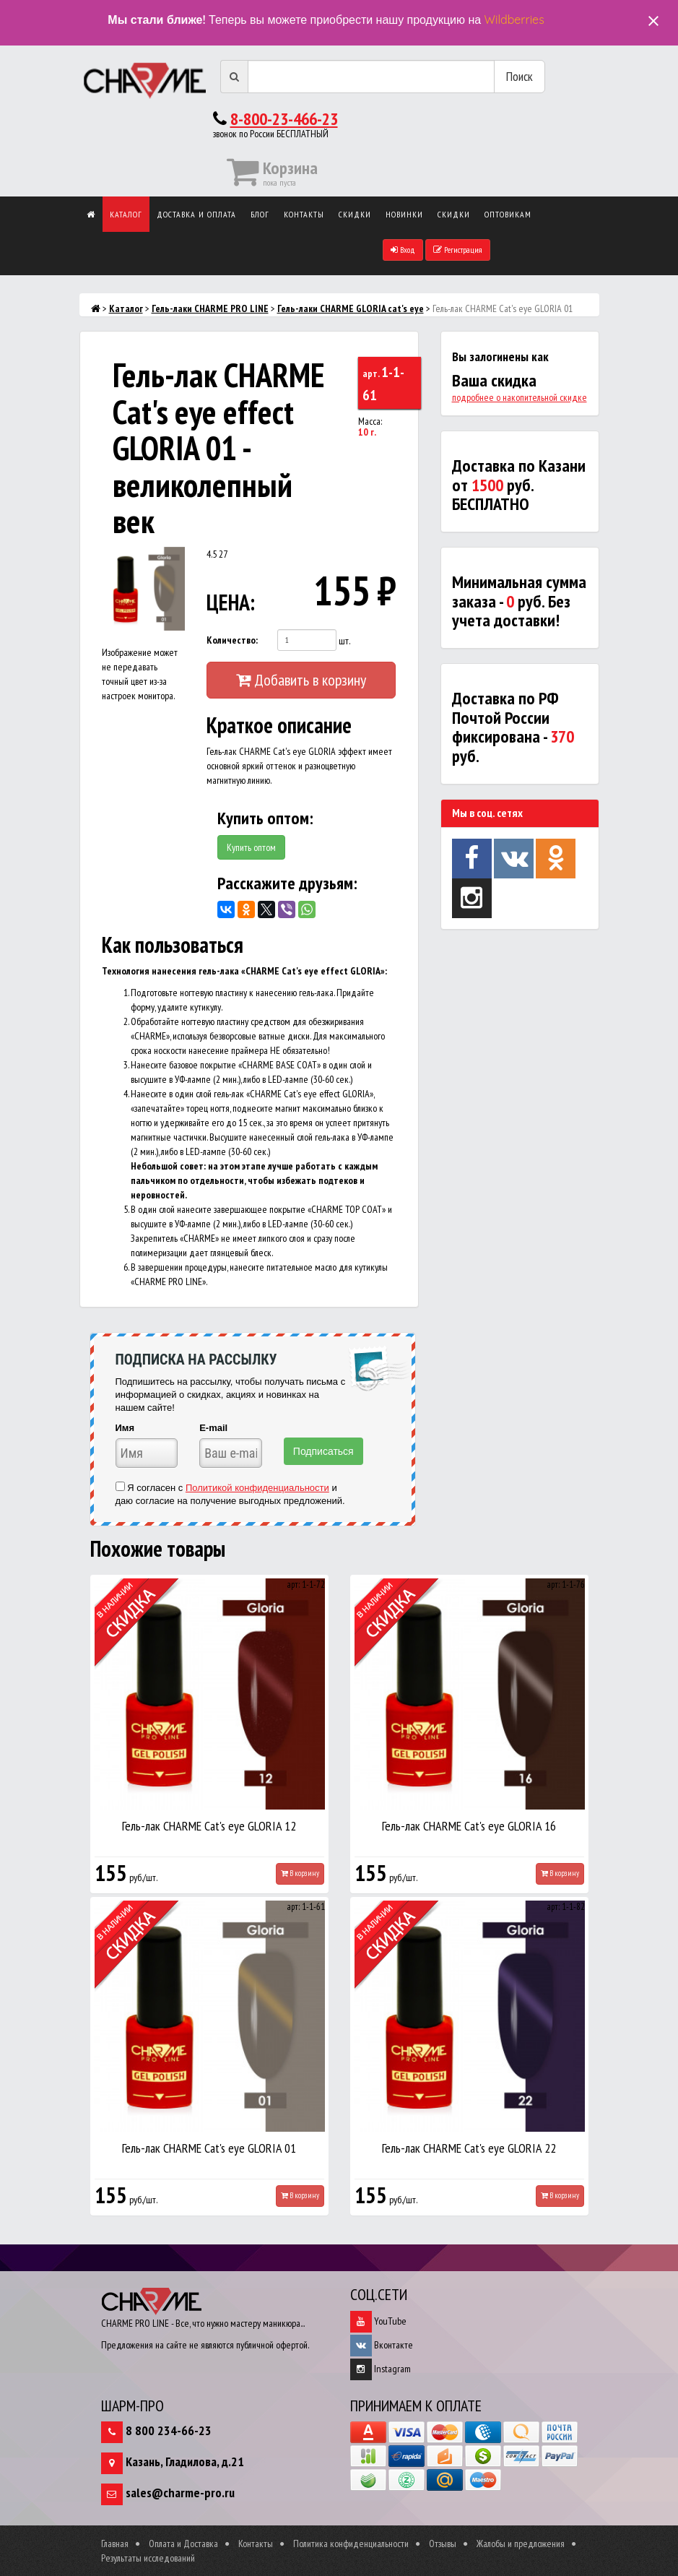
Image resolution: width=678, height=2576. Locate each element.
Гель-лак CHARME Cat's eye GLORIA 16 (469, 1826)
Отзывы (442, 2543)
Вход (403, 249)
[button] (171, 559)
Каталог (126, 214)
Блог (260, 214)
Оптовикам (507, 214)
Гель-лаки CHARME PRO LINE (210, 308)
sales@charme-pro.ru (180, 2492)
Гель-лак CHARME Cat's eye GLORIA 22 (469, 2148)
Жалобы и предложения (521, 2543)
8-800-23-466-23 (284, 119)
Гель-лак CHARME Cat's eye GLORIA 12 (209, 1826)
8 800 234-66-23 (169, 2430)
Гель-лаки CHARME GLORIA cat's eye (350, 308)
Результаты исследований (148, 2557)
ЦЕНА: (227, 602)
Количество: (232, 640)
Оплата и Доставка (183, 2543)
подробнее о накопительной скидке (519, 397)
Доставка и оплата (196, 214)
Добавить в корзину (301, 680)
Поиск (519, 76)
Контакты (304, 214)
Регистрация (457, 249)
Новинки (404, 214)
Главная (115, 2543)
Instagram (380, 2368)
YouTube (378, 2321)
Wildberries (514, 19)
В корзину (300, 1873)
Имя (125, 1427)
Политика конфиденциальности (351, 2543)
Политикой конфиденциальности (257, 1487)
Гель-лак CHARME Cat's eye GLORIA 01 (209, 2148)
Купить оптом (251, 847)
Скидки (355, 214)
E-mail (213, 1427)
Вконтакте (381, 2344)
